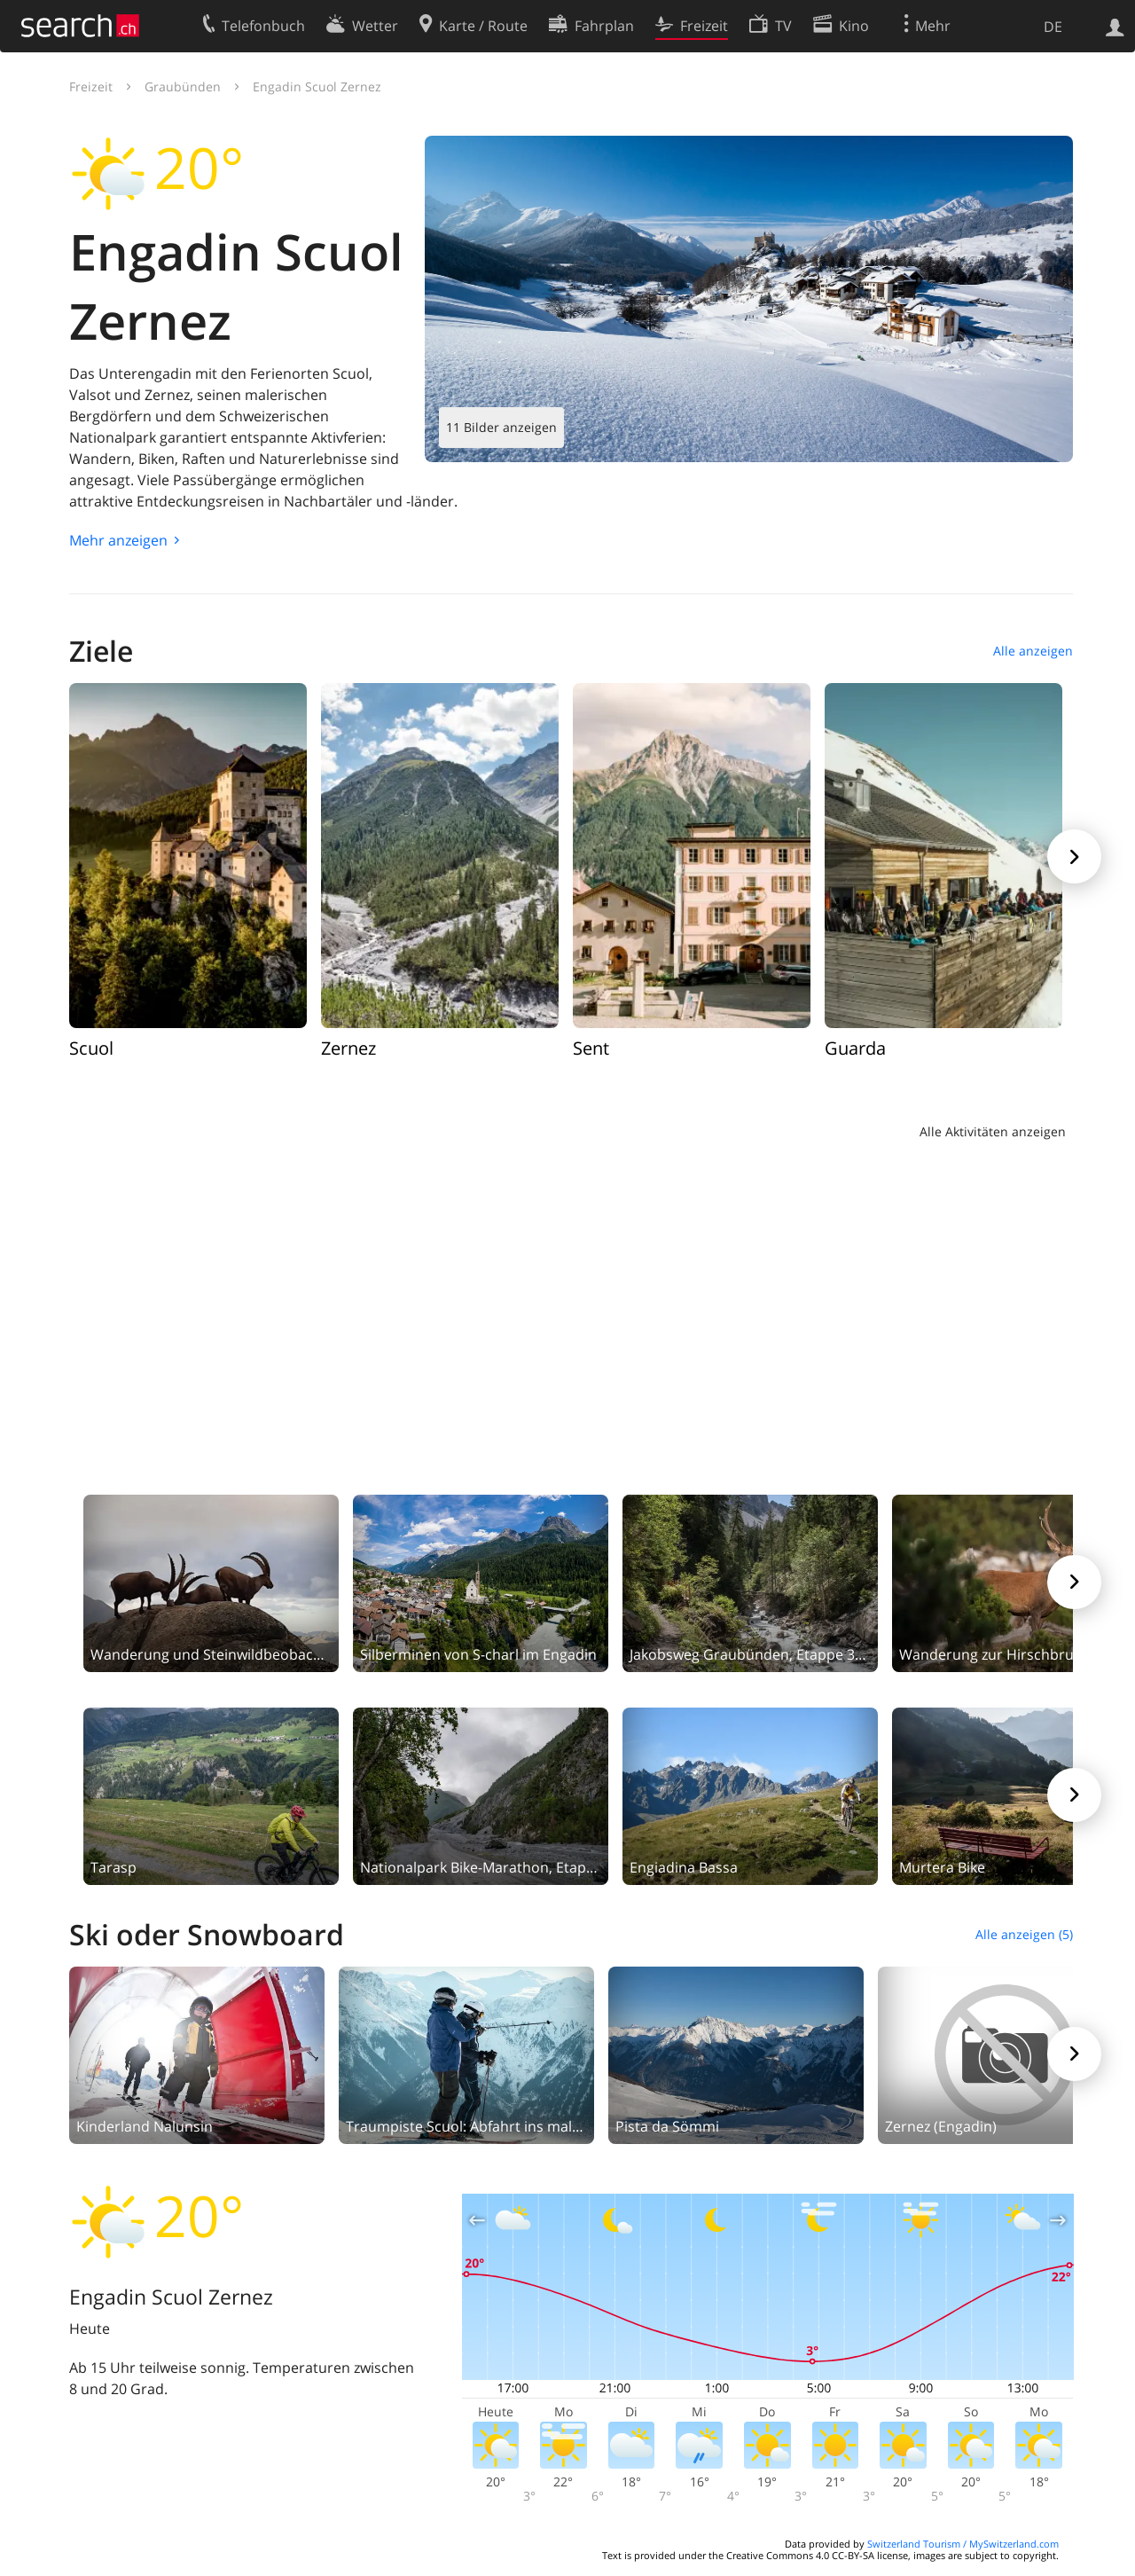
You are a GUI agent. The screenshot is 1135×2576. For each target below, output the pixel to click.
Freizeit (91, 86)
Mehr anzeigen (118, 540)
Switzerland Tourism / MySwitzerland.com (963, 2543)
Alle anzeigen (1033, 650)
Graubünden (183, 86)
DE (1053, 26)
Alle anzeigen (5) (1024, 1934)
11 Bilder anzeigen (501, 427)
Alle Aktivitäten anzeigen (993, 1131)
